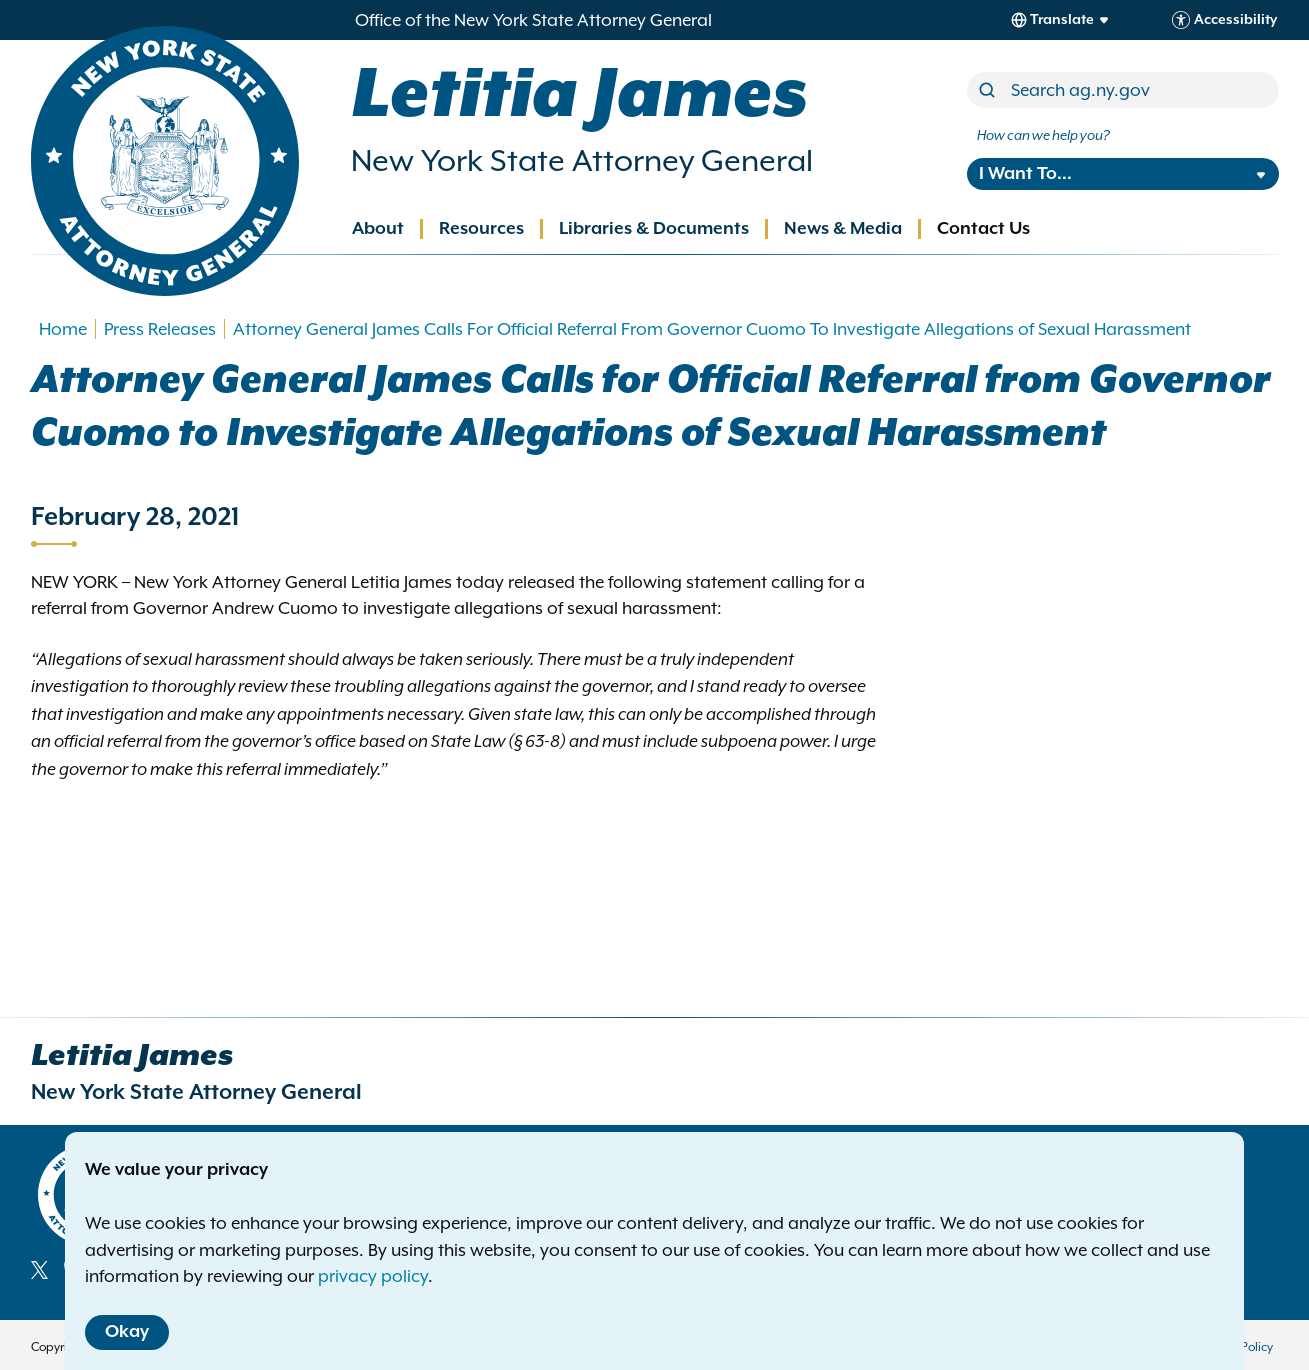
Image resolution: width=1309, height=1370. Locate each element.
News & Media (843, 229)
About (378, 229)
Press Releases (160, 329)
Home (63, 329)
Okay (127, 1332)
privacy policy (373, 1276)
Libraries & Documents (654, 229)
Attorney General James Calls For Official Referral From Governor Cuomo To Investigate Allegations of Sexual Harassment (712, 329)
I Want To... (1025, 174)
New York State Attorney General (582, 160)
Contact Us (983, 229)
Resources (481, 229)
